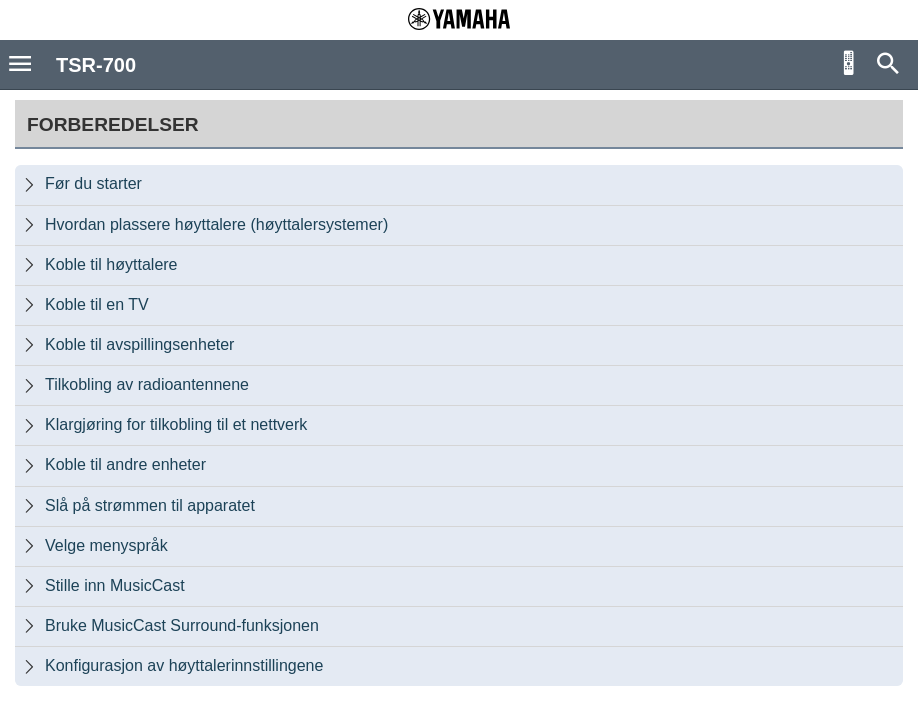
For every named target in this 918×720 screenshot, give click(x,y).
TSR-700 (96, 65)
